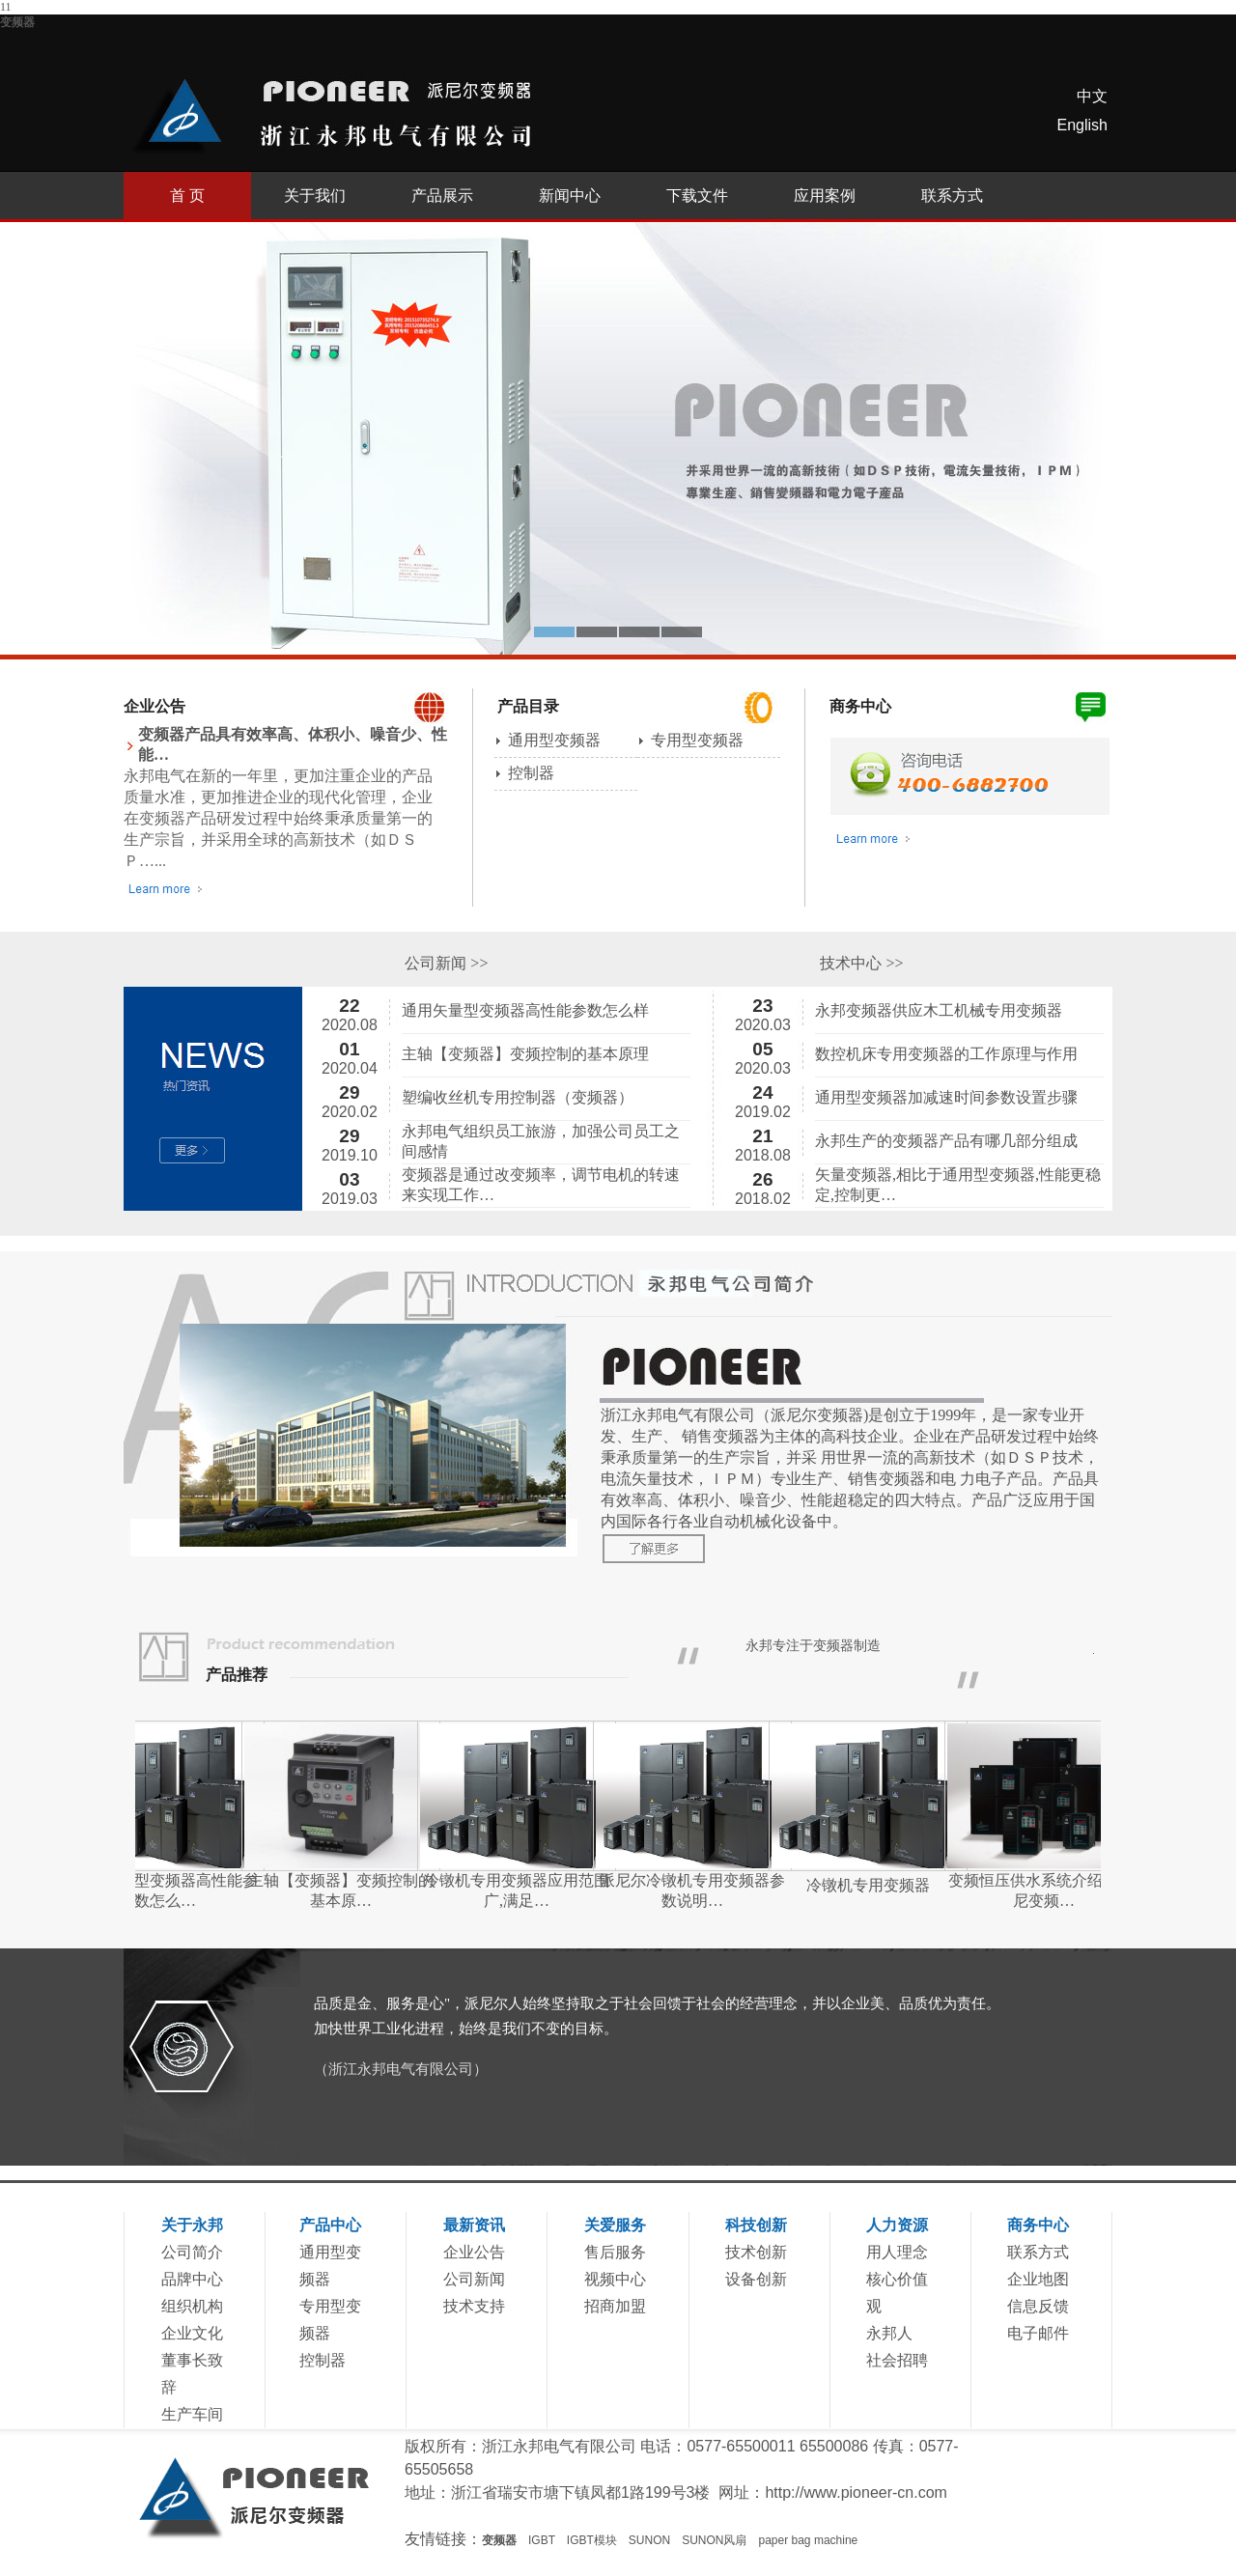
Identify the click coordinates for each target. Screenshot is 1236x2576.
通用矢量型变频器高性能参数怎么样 (525, 1010)
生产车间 (192, 2414)
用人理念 (897, 2252)
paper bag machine (808, 2540)
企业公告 (474, 2252)
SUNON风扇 (714, 2540)
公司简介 (192, 2252)
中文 (1092, 96)
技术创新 (756, 2252)
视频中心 (615, 2279)
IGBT (541, 2540)
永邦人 (889, 2333)
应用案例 (825, 195)
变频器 (17, 22)
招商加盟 (615, 2306)
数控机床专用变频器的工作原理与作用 (946, 1054)
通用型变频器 (554, 740)
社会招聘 (897, 2360)
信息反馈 (1038, 2306)
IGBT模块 (592, 2540)
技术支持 (474, 2306)
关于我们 (315, 195)
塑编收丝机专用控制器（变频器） (517, 1097)
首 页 (187, 195)
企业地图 (1038, 2279)
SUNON (649, 2540)
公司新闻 (474, 2279)
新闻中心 (570, 195)
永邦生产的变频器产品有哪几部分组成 (946, 1141)
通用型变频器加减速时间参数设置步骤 (946, 1097)
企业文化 (192, 2333)
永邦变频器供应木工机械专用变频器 (938, 1010)
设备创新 (756, 2279)
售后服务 (615, 2252)
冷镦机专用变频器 (894, 1885)
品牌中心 (192, 2279)
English (1082, 125)
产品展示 (442, 195)
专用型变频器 (697, 740)
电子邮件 (1038, 2333)
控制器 (531, 773)
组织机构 (192, 2306)
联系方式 (952, 195)
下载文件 (697, 195)
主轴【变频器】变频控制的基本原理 (525, 1054)
